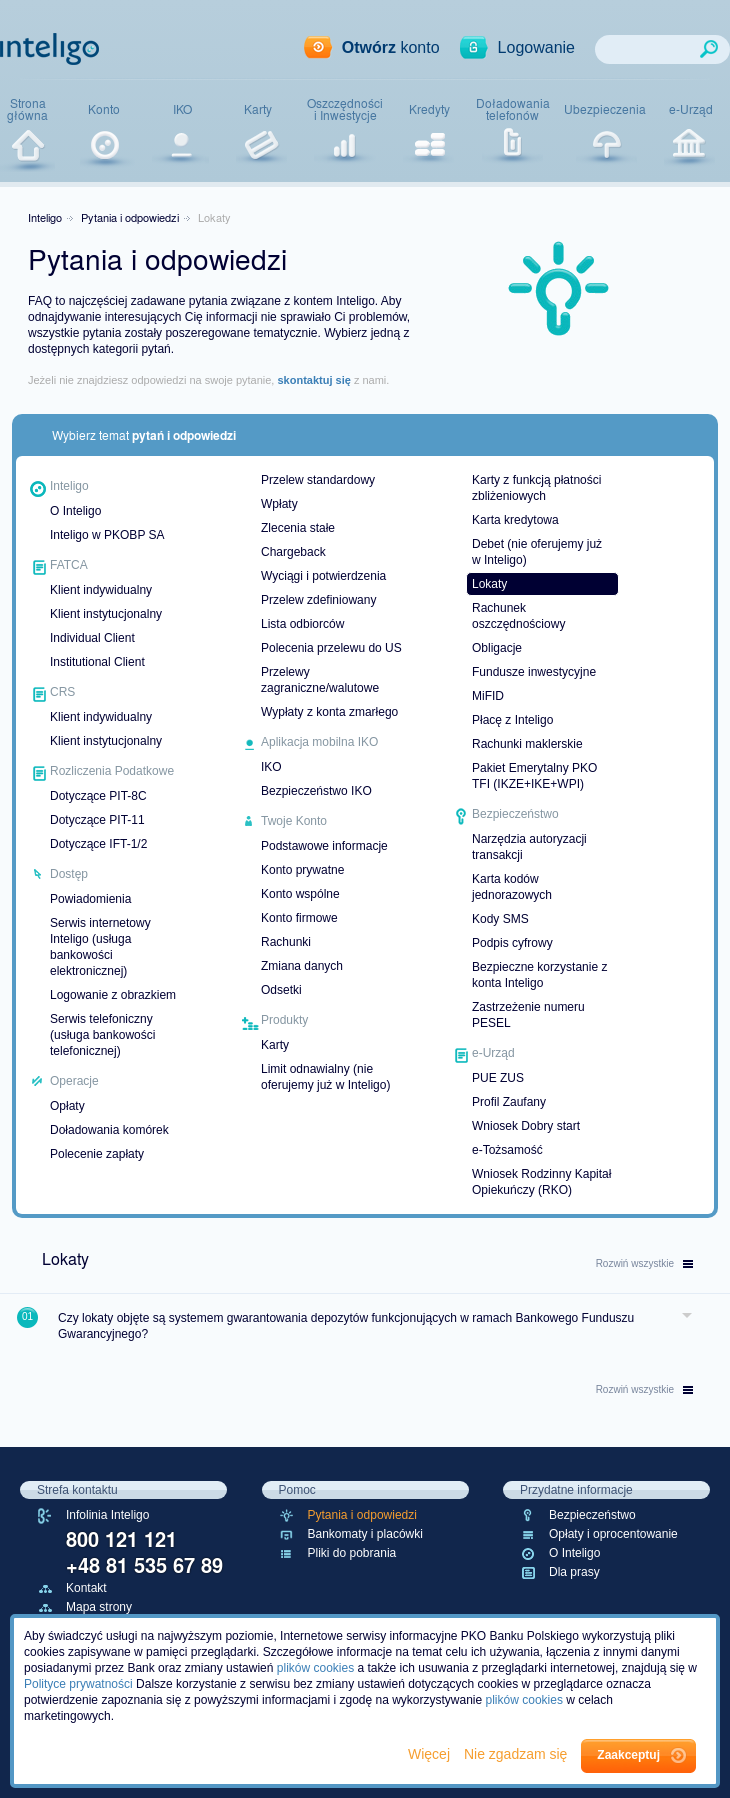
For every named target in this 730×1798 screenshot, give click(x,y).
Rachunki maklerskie (527, 744)
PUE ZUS (498, 1078)
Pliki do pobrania (352, 1553)
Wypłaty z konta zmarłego (329, 712)
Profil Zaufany (509, 1102)
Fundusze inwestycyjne (534, 672)
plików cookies (315, 1668)
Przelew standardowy (318, 480)
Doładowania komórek (109, 1130)
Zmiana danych (302, 966)
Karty (258, 109)
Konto (104, 109)
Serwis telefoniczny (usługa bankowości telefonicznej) (102, 1035)
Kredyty (429, 109)
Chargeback (293, 552)
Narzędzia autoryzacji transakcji (529, 847)
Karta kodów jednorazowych (512, 887)
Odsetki (281, 990)
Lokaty (489, 584)
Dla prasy (574, 1572)
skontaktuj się (313, 380)
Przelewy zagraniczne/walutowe (320, 680)
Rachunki (286, 942)
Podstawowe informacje (324, 846)
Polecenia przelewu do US (331, 648)
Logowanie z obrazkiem (113, 995)
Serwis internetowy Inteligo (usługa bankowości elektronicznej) (100, 947)
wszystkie (644, 1263)
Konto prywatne (302, 870)
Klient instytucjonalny (106, 614)
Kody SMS (500, 919)
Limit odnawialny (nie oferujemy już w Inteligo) (325, 1077)
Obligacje (497, 648)
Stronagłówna (27, 109)
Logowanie (536, 47)
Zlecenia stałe (298, 528)
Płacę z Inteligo (512, 720)
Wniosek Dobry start (526, 1126)
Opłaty (67, 1106)
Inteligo (45, 217)
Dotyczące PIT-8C (98, 796)
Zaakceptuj (628, 1755)
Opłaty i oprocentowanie (613, 1534)
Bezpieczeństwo (592, 1515)
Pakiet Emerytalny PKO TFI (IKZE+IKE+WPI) (534, 776)
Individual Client (92, 638)
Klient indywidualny (101, 590)
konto (391, 47)
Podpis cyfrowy (512, 943)
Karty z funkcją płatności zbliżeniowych (536, 488)
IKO (182, 109)
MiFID (488, 696)
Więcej (431, 1754)
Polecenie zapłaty (97, 1154)
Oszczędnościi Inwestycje (345, 109)
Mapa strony (99, 1607)
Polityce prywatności (78, 1684)
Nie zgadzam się (517, 1754)
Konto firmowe (299, 918)
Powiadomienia (90, 899)
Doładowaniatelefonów (513, 109)
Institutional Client (97, 662)
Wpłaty (279, 504)
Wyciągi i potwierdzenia (323, 576)
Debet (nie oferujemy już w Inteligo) (537, 552)
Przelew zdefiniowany (318, 600)
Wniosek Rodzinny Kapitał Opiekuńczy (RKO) (541, 1182)
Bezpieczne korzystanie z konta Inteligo (539, 975)
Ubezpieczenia (605, 109)
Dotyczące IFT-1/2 (98, 844)
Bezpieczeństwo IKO (316, 791)
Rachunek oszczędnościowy (518, 616)
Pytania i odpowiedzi (130, 217)
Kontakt (86, 1588)
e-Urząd (691, 109)
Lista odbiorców (302, 624)
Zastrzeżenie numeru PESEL (528, 1015)
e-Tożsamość (507, 1150)
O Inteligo (75, 511)
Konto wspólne (300, 894)
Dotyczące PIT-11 (97, 820)
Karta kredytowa (515, 520)
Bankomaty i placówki (365, 1534)
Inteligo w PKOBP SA (107, 535)
